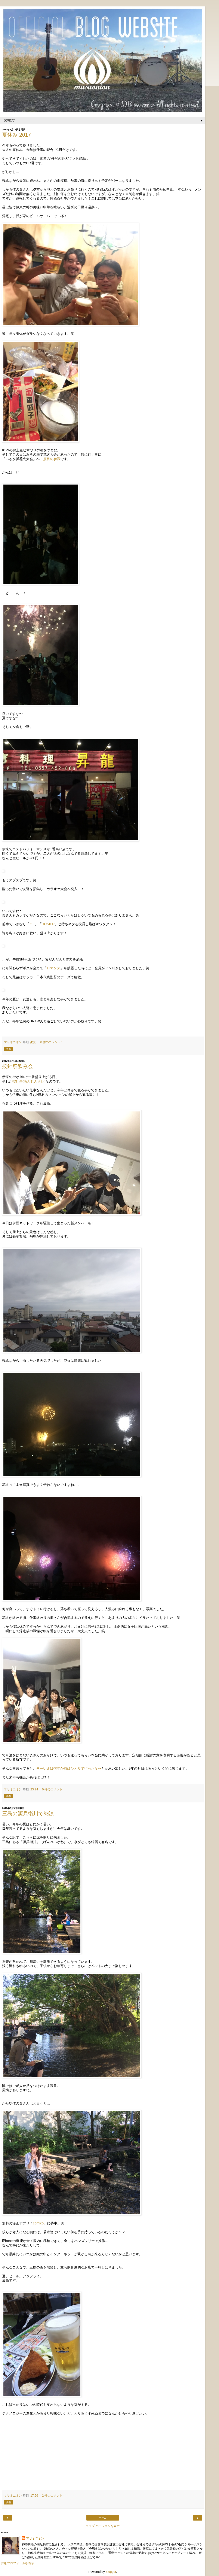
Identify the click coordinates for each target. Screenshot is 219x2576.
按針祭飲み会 (17, 1066)
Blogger (111, 2571)
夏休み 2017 (16, 135)
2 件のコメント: (52, 2495)
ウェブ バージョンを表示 (103, 2526)
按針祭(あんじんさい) (29, 1081)
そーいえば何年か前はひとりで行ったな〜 (68, 1768)
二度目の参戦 (50, 459)
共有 (8, 1048)
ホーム (103, 2517)
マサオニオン (35, 2538)
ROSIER (48, 924)
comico (38, 2223)
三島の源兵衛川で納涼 (28, 1813)
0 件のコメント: (51, 1042)
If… (32, 924)
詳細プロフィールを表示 (17, 2563)
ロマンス (53, 968)
